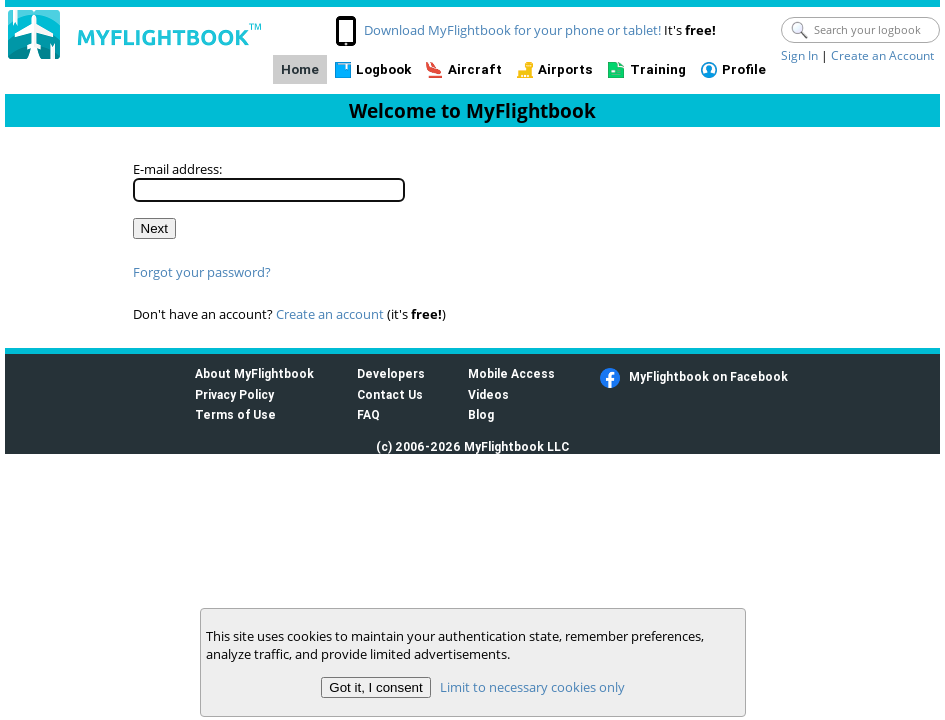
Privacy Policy (234, 394)
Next (154, 228)
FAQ (368, 414)
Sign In (799, 55)
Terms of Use (235, 414)
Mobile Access (511, 373)
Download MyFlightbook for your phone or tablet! (512, 30)
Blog (481, 414)
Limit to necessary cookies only (531, 687)
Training (658, 69)
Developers (391, 373)
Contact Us (390, 394)
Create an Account (882, 55)
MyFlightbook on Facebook (708, 376)
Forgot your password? (202, 272)
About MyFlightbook (254, 373)
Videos (488, 394)
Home (300, 69)
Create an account (330, 314)
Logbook (383, 69)
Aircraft (475, 69)
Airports (565, 69)
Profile (744, 69)
